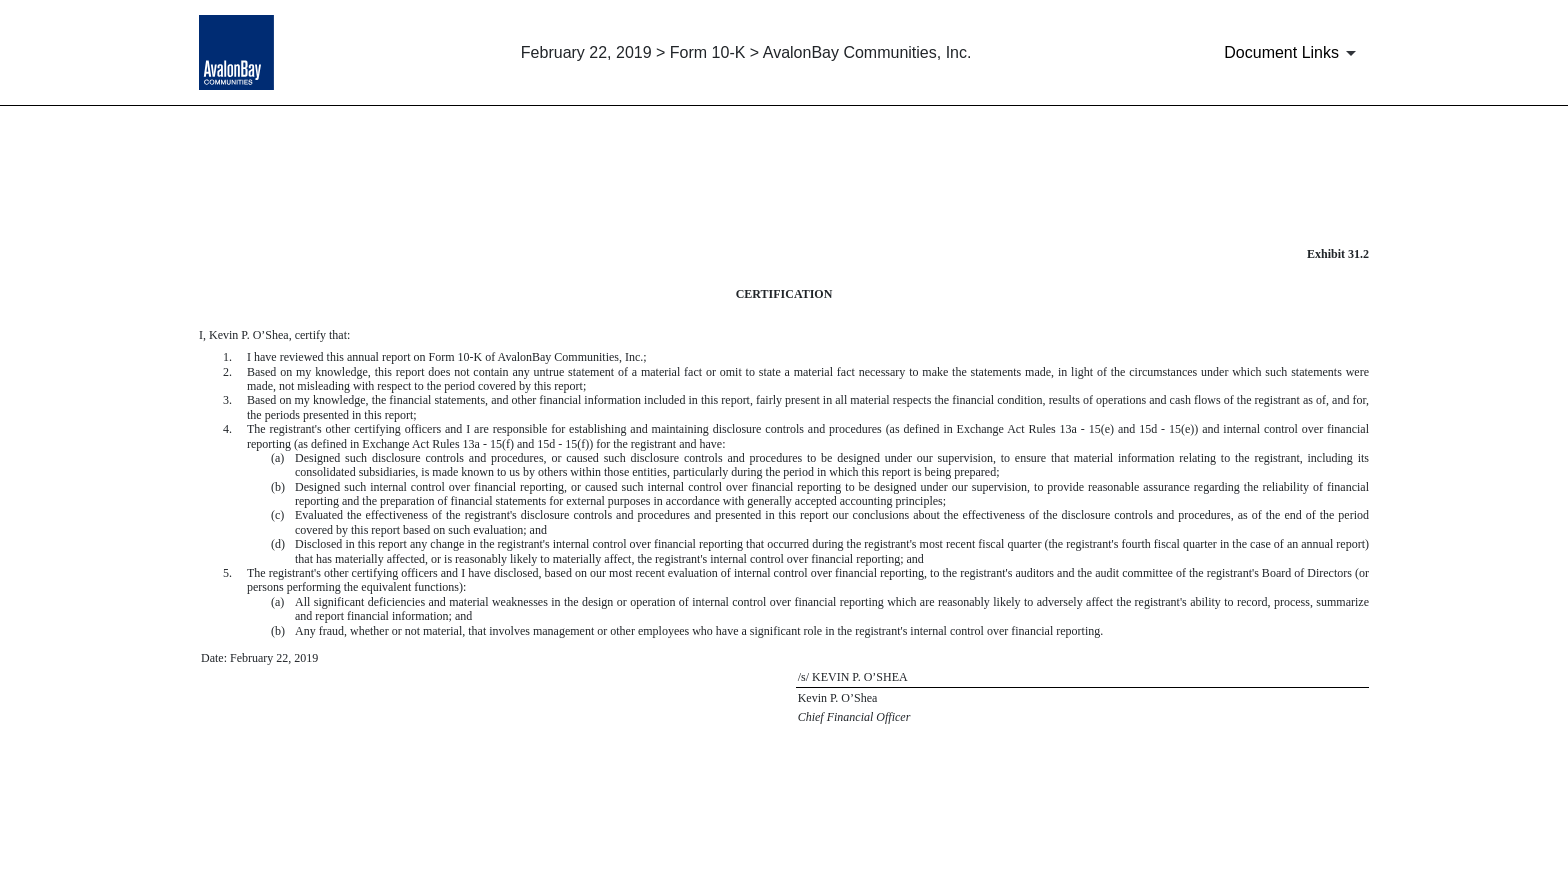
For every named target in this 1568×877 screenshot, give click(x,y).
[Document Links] (1293, 53)
